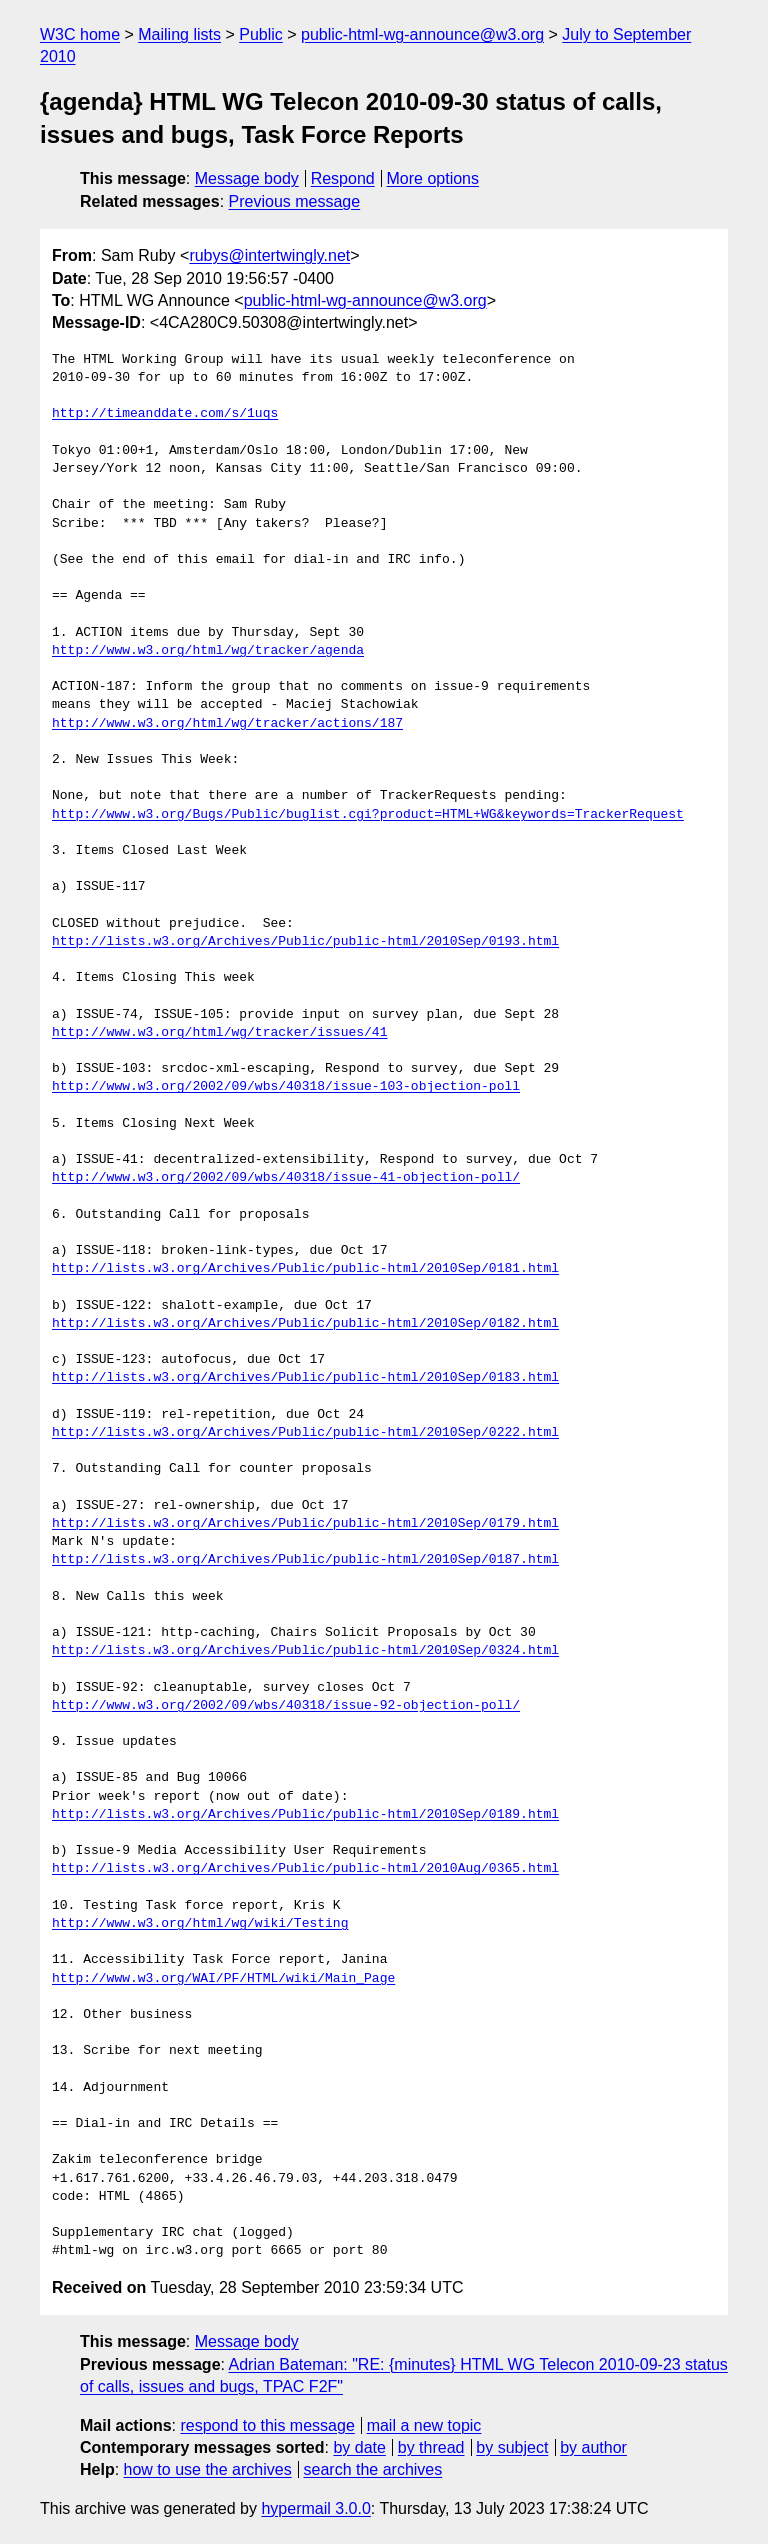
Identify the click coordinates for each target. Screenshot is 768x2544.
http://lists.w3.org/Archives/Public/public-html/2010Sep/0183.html (305, 1378)
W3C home (80, 34)
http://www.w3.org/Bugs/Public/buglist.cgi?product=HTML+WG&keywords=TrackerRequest (368, 815)
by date (359, 2447)
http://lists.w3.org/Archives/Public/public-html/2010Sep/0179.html (305, 1524)
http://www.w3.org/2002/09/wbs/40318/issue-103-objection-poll (286, 1087)
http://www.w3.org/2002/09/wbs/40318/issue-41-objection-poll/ (286, 1178)
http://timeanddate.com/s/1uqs (165, 414)
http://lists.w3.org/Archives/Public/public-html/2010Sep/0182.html (305, 1324)
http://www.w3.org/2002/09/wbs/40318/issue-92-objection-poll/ (286, 1706)
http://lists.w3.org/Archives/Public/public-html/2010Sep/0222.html (305, 1433)
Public (261, 34)
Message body (247, 178)
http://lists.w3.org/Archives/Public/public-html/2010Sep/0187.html (305, 1560)
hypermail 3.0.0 (315, 2508)
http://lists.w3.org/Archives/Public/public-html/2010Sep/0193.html (305, 942)
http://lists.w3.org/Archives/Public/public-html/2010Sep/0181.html (305, 1269)
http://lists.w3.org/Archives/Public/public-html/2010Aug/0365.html (305, 1869)
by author (593, 2447)
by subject (512, 2447)
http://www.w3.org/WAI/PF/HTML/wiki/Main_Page (223, 1979)
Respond (343, 178)
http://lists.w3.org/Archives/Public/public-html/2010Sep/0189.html (305, 1815)
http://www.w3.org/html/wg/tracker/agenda (208, 651)
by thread (431, 2447)
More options (433, 178)
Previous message (295, 201)
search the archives (373, 2469)
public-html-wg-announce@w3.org (422, 34)
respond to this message (267, 2425)
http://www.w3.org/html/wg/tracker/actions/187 (227, 724)
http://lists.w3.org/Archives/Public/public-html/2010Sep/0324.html (305, 1651)
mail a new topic (424, 2425)
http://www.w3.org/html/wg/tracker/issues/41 (219, 1033)
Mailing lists (179, 34)
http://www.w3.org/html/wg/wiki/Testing (200, 1924)
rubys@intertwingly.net (269, 255)
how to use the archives (208, 2469)
